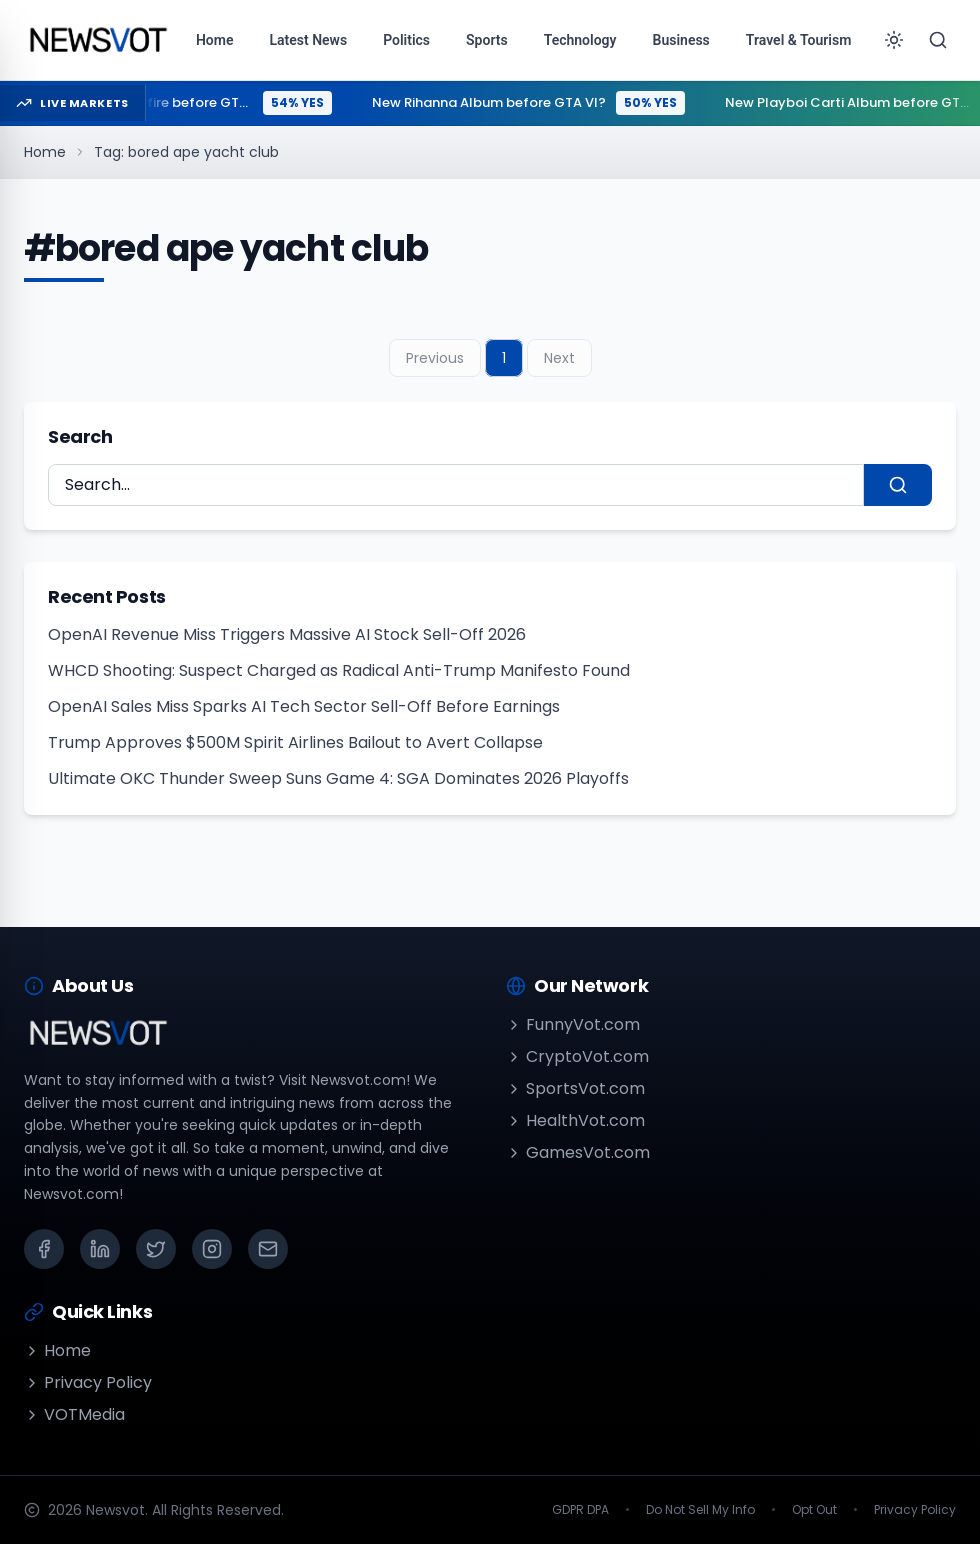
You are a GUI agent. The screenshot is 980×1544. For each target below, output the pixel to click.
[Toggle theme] (894, 40)
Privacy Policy (88, 1382)
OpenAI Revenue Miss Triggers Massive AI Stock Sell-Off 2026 (287, 634)
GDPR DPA (580, 1510)
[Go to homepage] (97, 40)
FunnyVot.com (573, 1024)
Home (45, 152)
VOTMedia (74, 1414)
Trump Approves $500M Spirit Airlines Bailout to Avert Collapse (295, 742)
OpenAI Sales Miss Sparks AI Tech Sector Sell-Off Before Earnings (304, 706)
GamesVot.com (578, 1152)
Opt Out (814, 1510)
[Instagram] (212, 1249)
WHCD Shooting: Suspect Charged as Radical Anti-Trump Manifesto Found (339, 670)
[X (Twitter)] (156, 1249)
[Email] (268, 1249)
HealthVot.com (575, 1120)
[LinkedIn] (100, 1249)
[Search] (938, 40)
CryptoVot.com (577, 1056)
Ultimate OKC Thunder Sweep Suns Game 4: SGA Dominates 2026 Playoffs (338, 778)
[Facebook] (44, 1249)
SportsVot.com (575, 1088)
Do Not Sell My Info (700, 1510)
